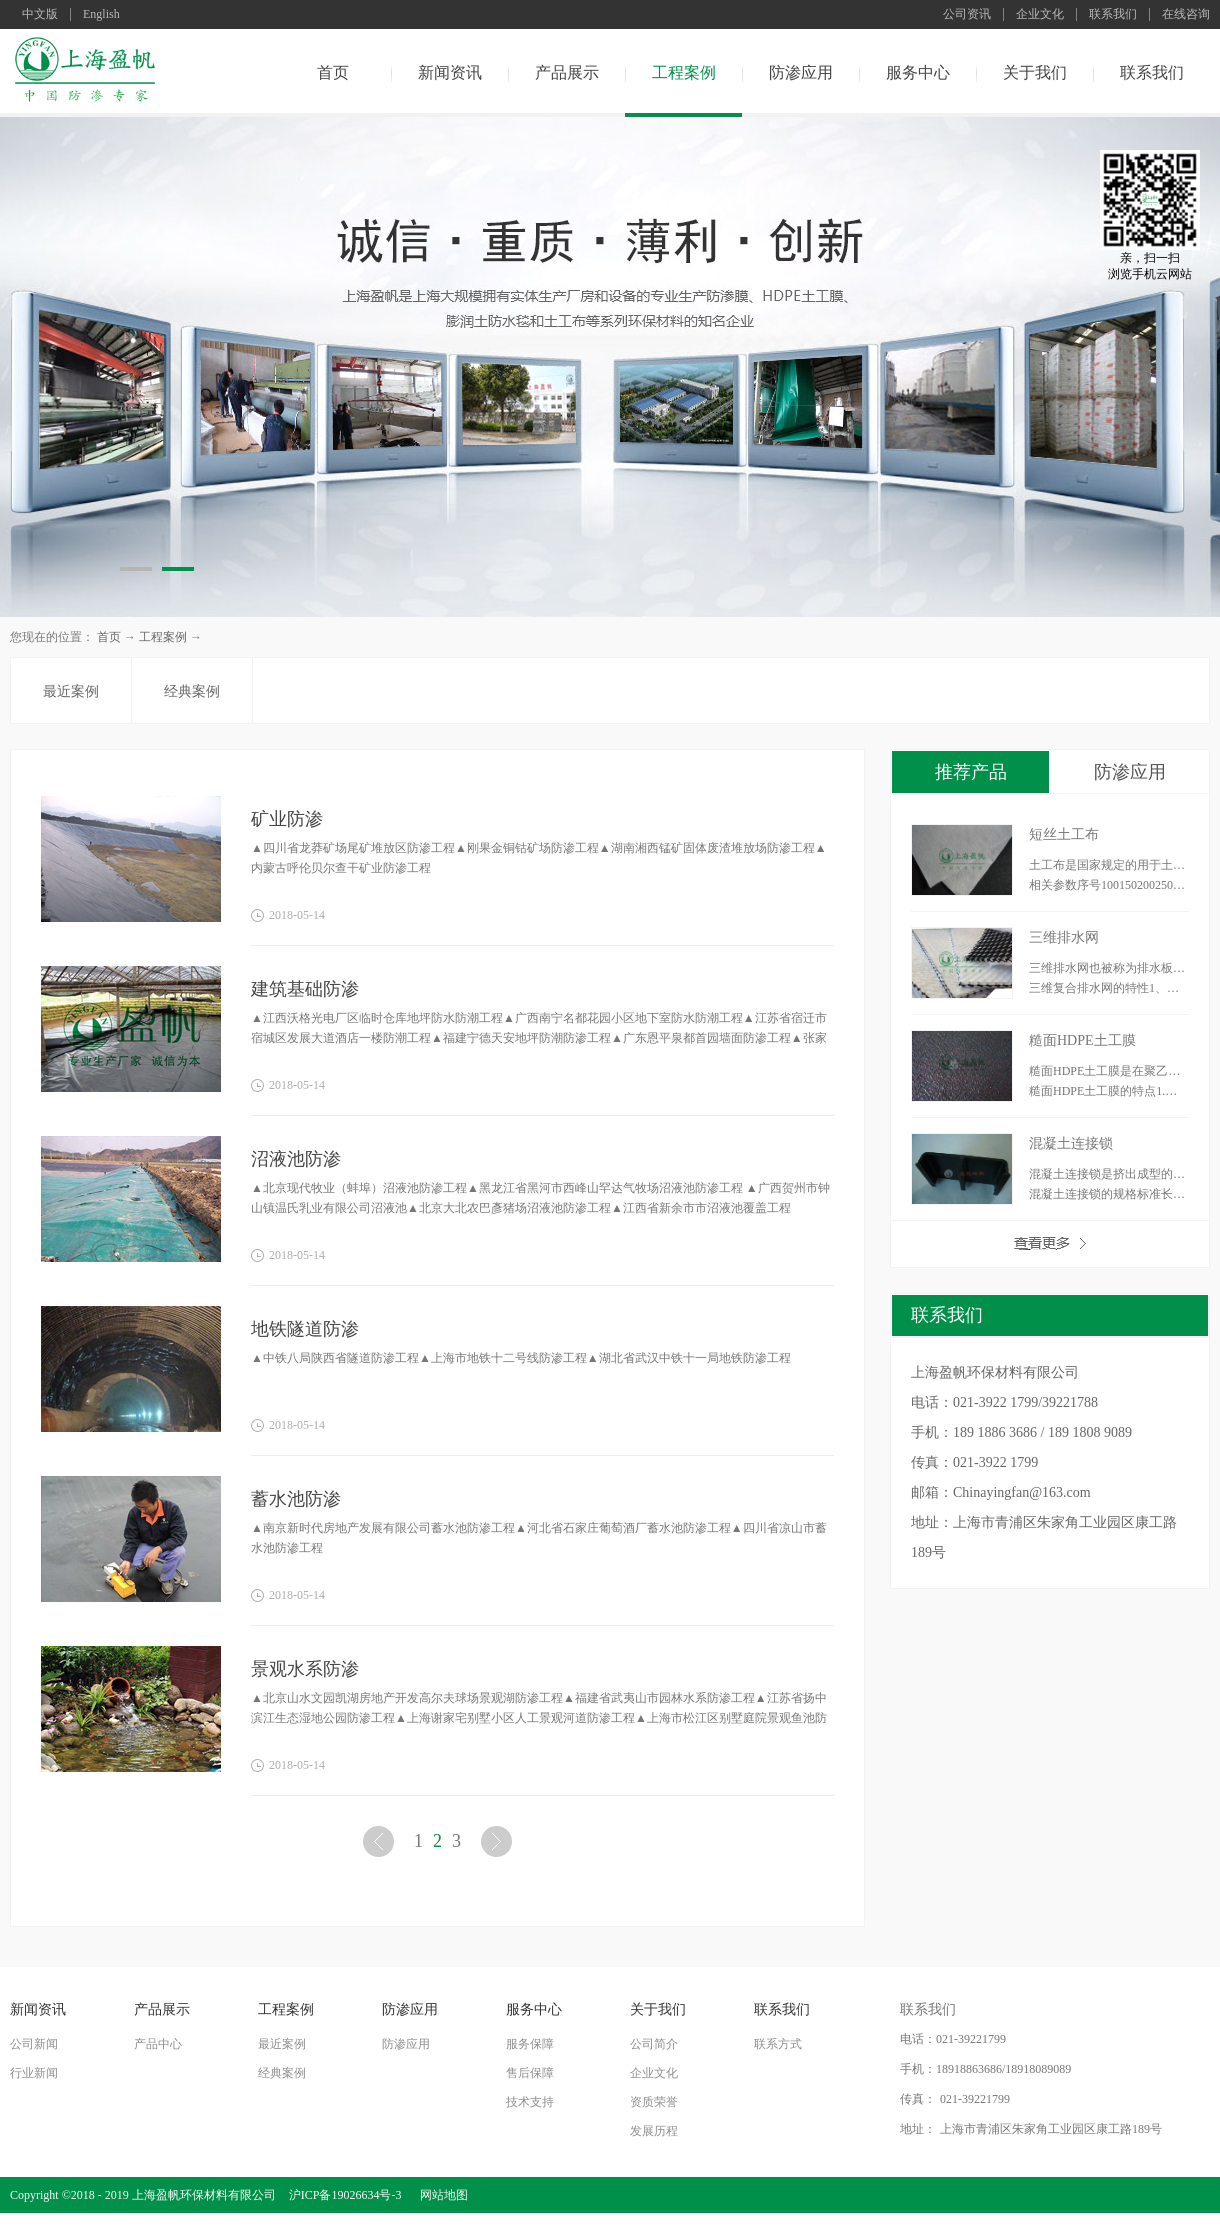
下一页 (499, 1845)
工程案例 (163, 637)
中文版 (40, 14)
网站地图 (441, 2195)
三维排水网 (1064, 937)
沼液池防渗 (296, 1159)
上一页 (381, 1845)
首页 (333, 72)
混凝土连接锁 (1071, 1143)
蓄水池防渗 (296, 1499)
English (101, 14)
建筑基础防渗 (305, 989)
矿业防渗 (287, 819)
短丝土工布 (1064, 834)
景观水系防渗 (305, 1669)
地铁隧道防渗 (305, 1329)
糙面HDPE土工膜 (1082, 1040)
